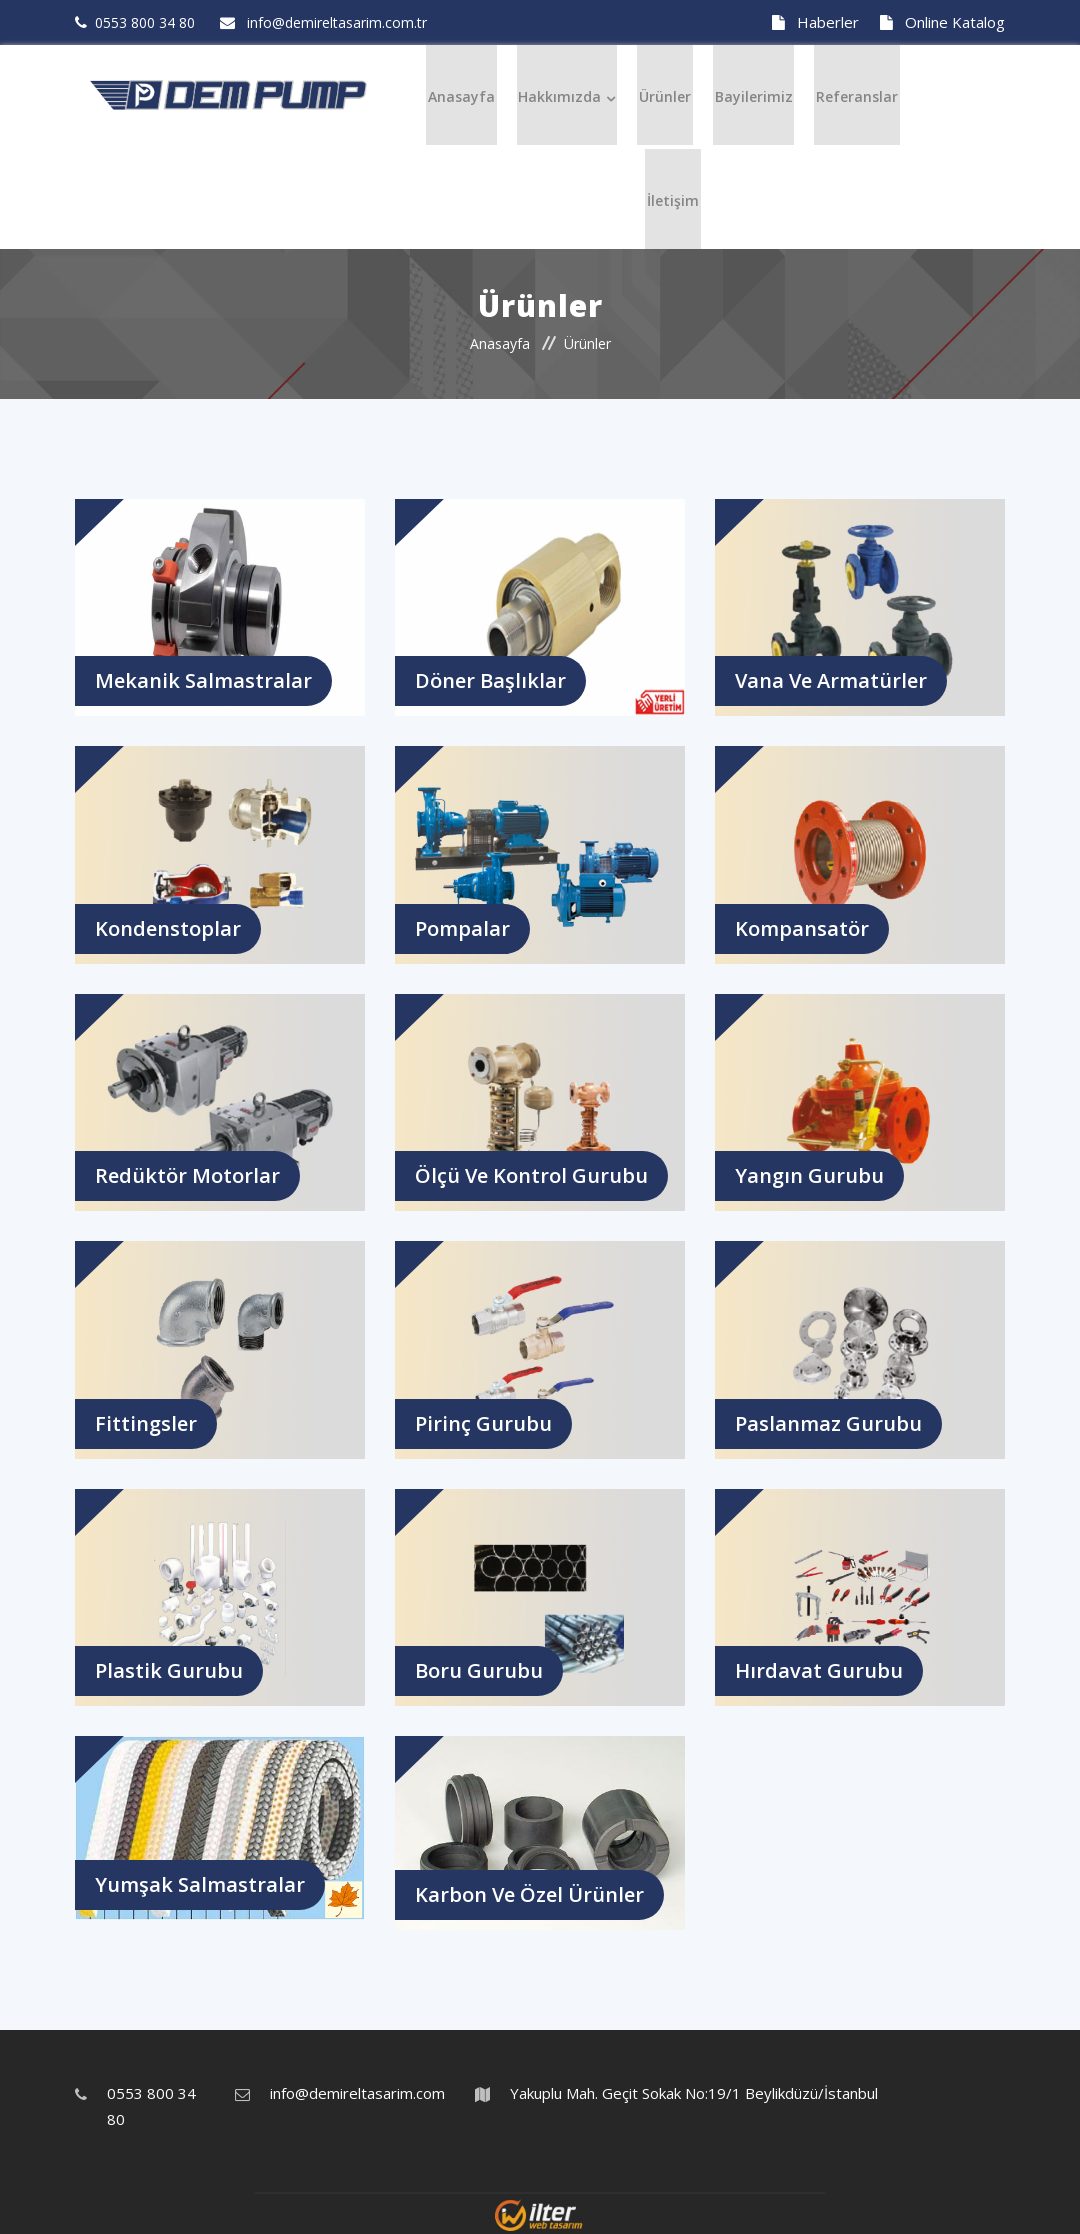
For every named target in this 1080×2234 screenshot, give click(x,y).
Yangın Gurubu (809, 1173)
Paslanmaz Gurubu (828, 1421)
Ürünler (665, 94)
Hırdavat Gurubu (819, 1668)
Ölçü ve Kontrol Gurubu (531, 1173)
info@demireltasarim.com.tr (365, 2091)
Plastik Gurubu (169, 1668)
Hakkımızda (563, 94)
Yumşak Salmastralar (200, 1882)
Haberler (815, 22)
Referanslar (850, 94)
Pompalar (462, 926)
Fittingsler (146, 1421)
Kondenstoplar (168, 926)
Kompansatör (802, 926)
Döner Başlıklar (490, 678)
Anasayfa (468, 94)
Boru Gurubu (479, 1668)
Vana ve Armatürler (831, 678)
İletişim (673, 196)
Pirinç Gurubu (483, 1421)
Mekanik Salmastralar (203, 678)
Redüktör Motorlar (187, 1173)
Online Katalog (942, 22)
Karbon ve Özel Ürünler (529, 1892)
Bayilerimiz (750, 94)
